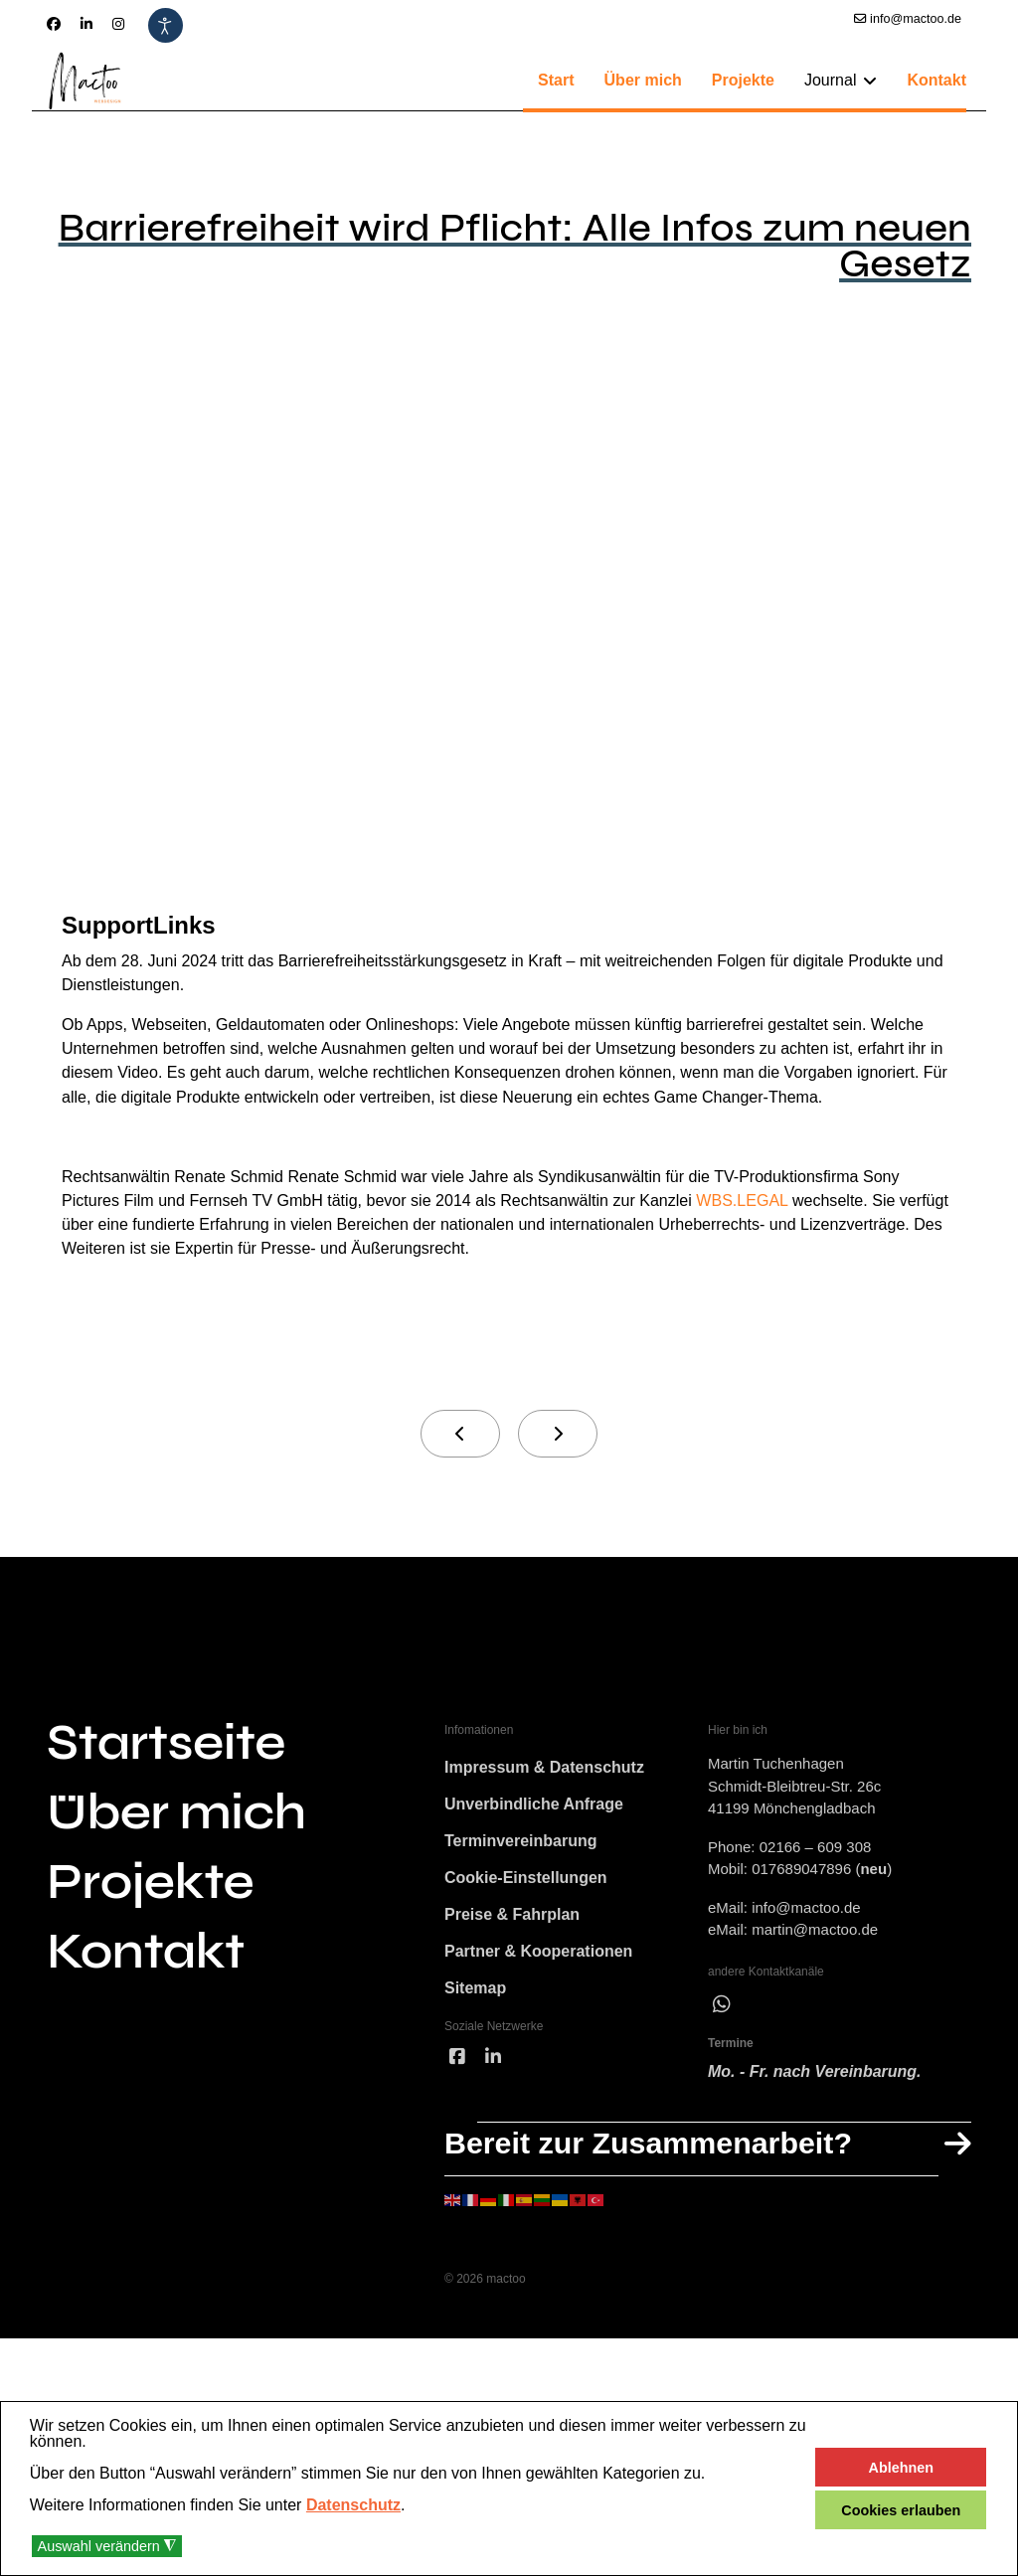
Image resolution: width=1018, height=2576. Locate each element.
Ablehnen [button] (901, 2468)
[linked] (493, 2281)
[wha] (722, 2190)
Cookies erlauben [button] (900, 2510)
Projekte (743, 80)
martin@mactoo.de (815, 2110)
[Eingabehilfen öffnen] (165, 25)
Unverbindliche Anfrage (533, 1997)
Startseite (166, 1919)
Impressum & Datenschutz (544, 1956)
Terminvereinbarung (520, 2039)
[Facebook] (54, 24)
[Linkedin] (86, 24)
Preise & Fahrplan (512, 2123)
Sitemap (475, 2206)
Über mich (643, 80)
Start (556, 80)
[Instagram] (118, 24)
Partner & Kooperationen (538, 2164)
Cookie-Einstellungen (525, 2081)
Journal (830, 80)
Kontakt (936, 80)
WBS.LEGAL (378, 1357)
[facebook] (457, 2281)
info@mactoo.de (915, 19)
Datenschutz (353, 2504)
